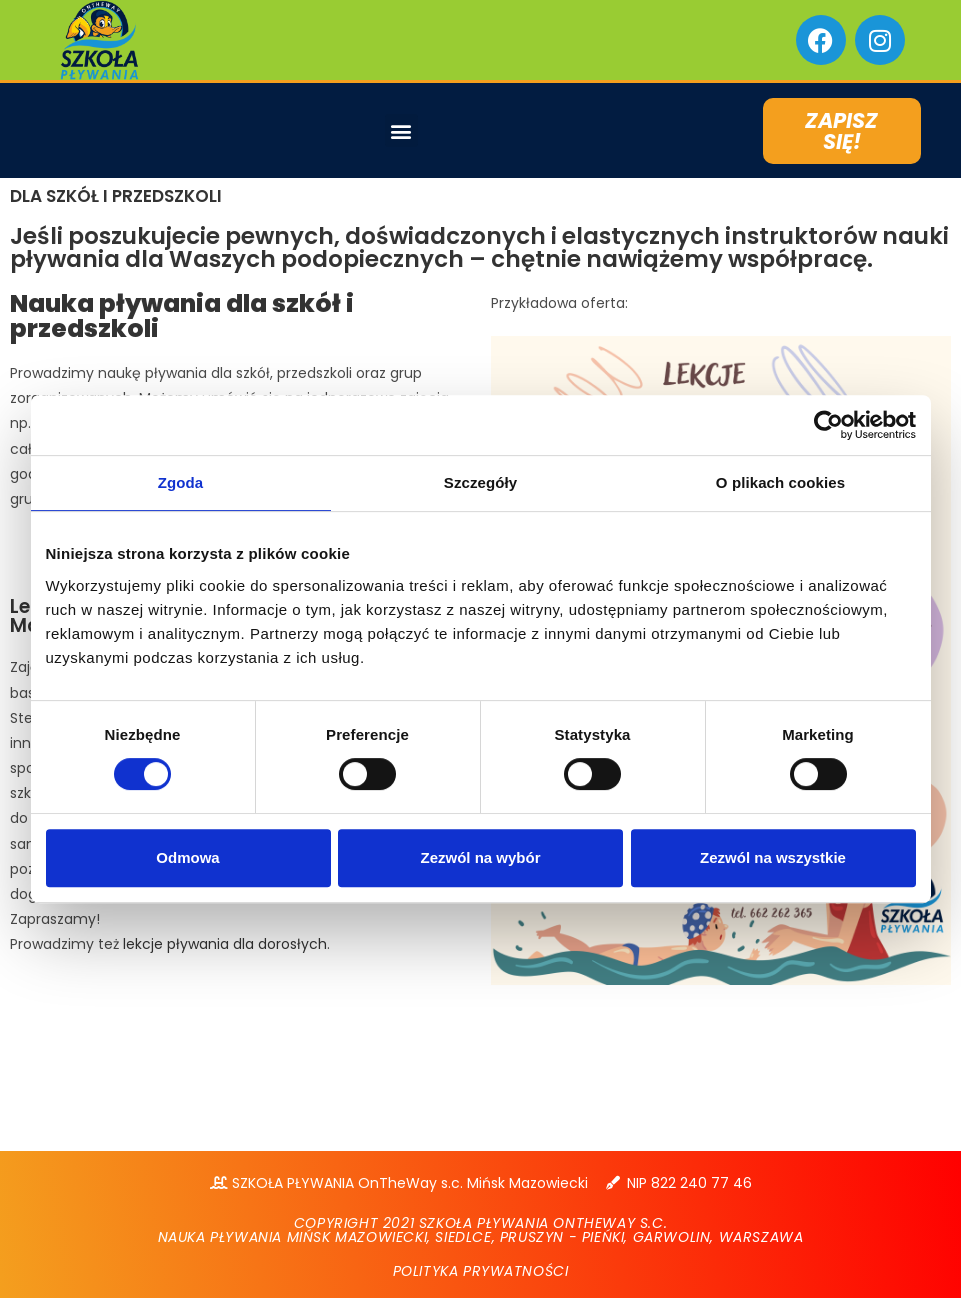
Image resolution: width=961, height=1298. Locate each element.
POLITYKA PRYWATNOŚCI (481, 1271)
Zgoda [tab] (181, 482)
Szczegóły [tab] (480, 482)
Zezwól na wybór (480, 857)
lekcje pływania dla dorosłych (225, 944)
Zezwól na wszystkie (773, 857)
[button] (401, 130)
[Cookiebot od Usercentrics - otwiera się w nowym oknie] (828, 425)
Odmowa (187, 857)
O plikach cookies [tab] (780, 482)
